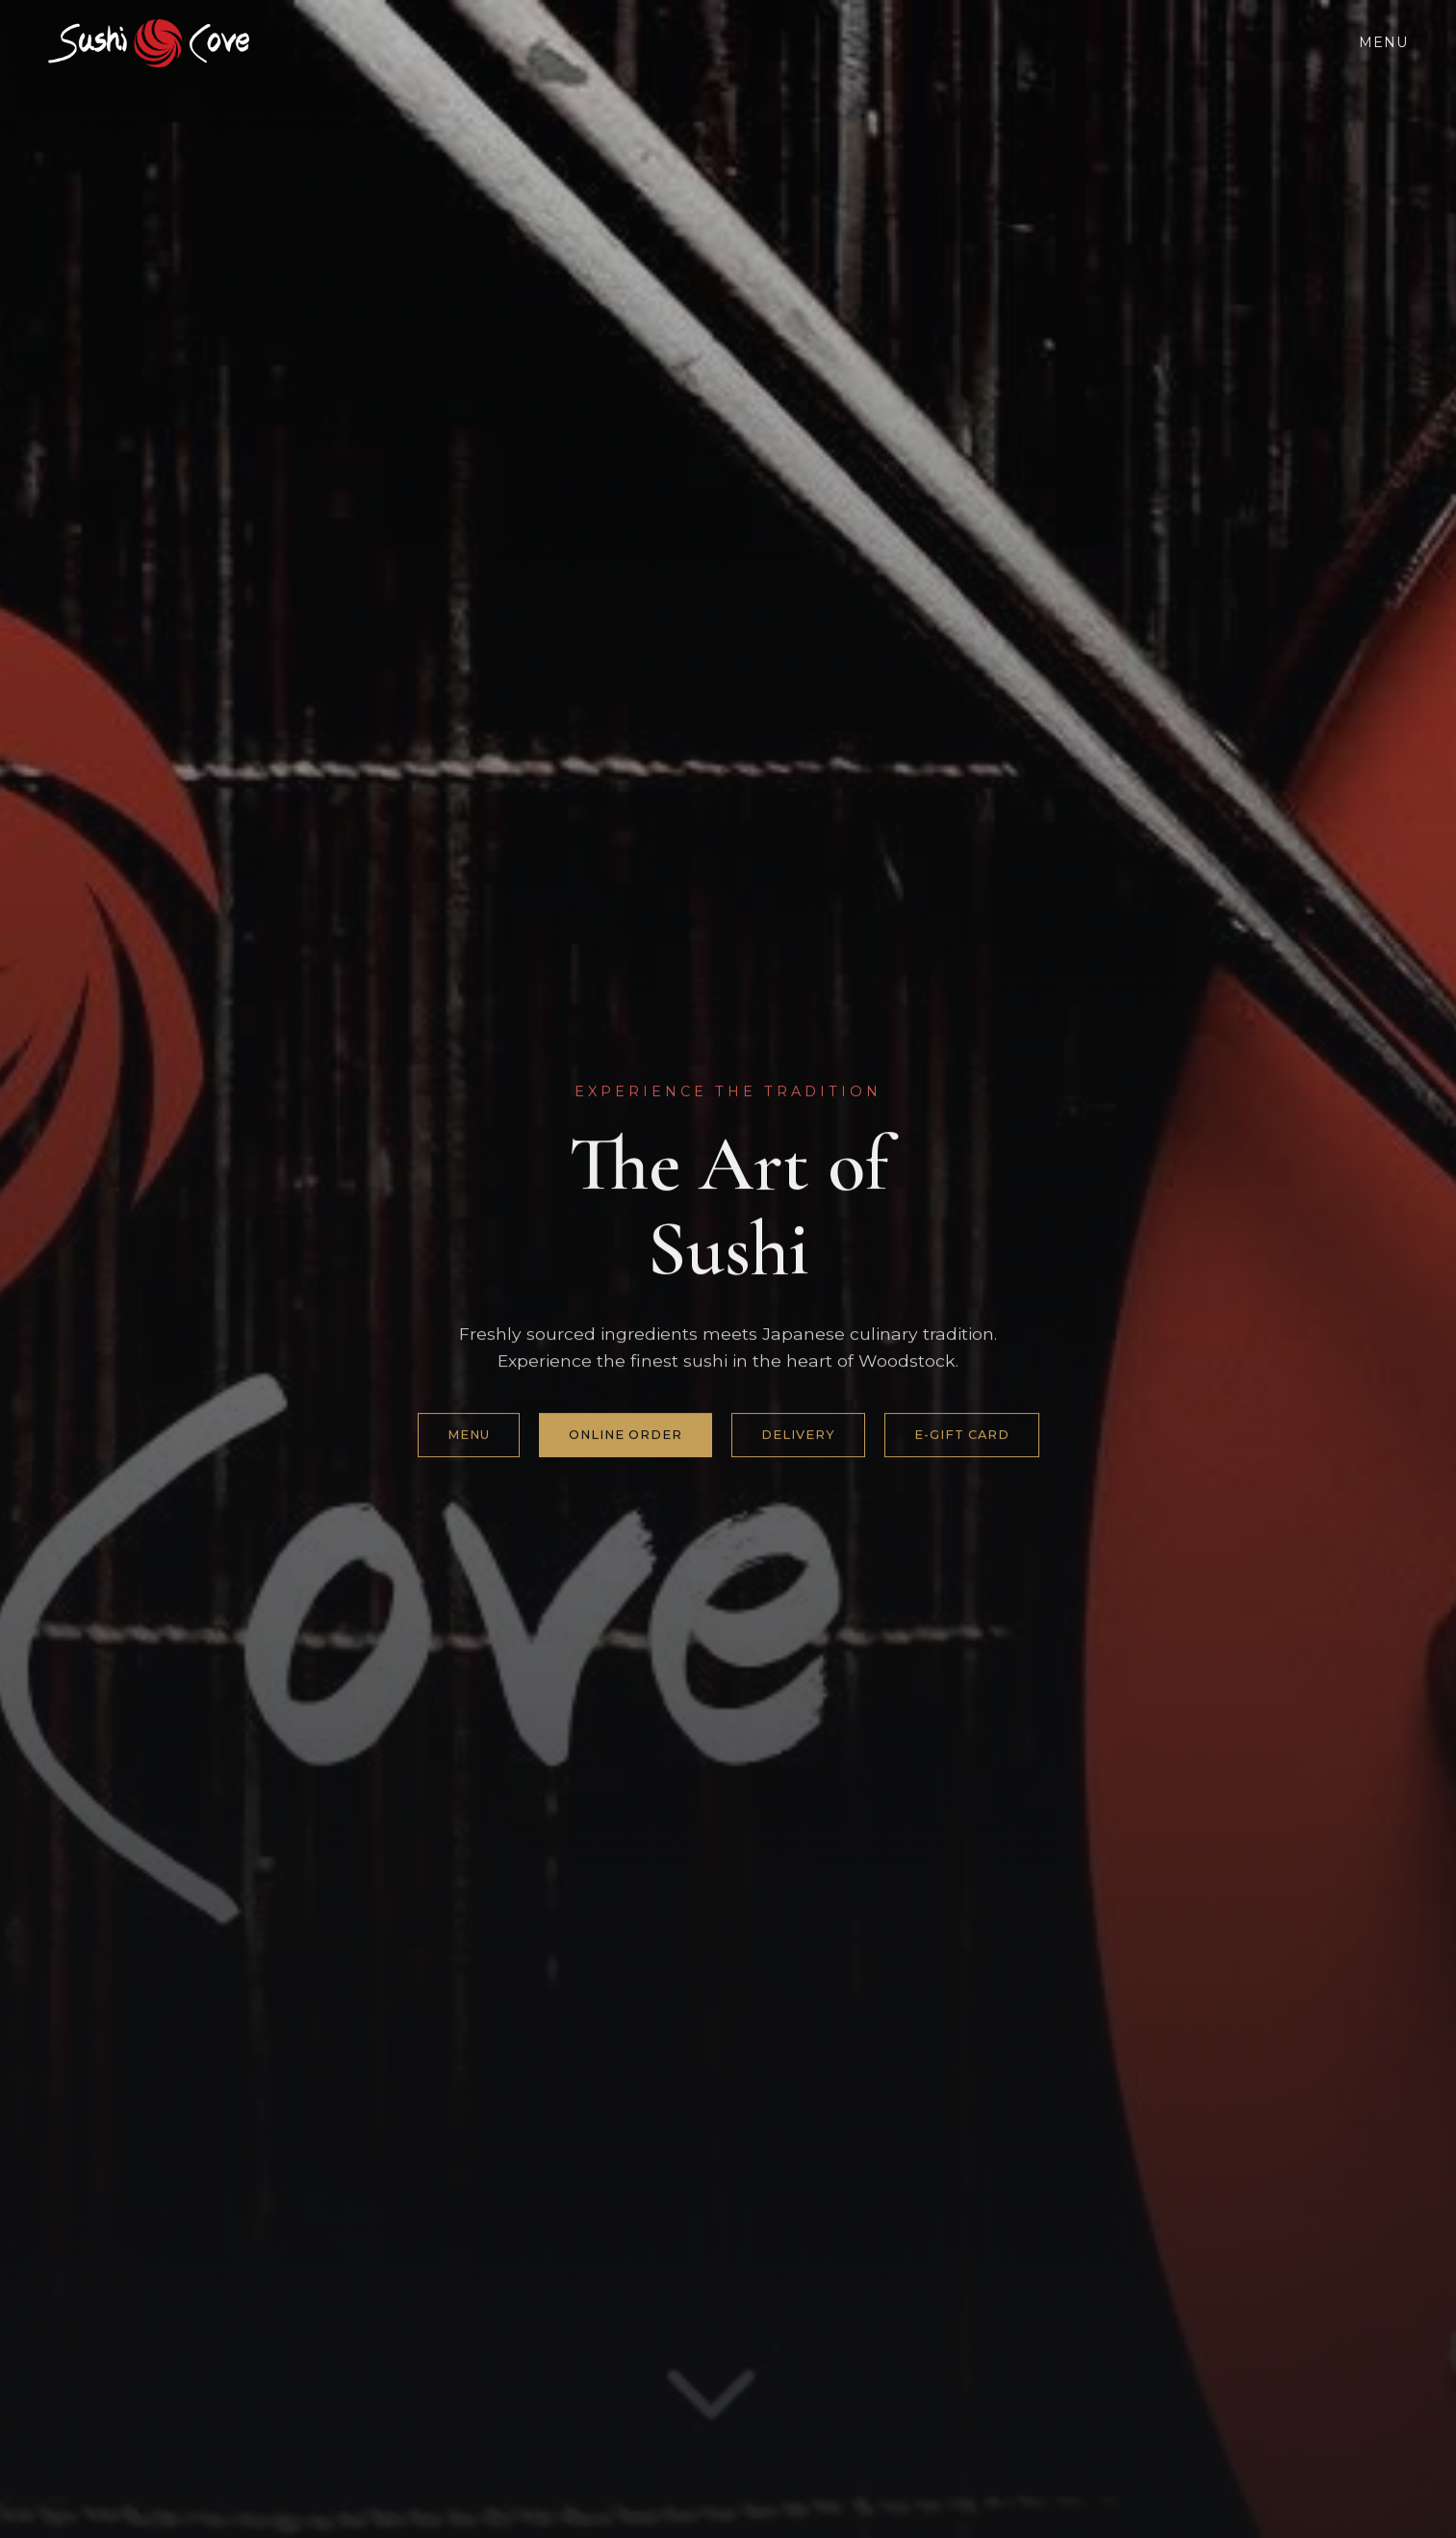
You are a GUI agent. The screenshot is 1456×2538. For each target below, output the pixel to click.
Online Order (625, 1435)
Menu (1383, 42)
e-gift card (961, 1435)
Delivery (798, 1435)
